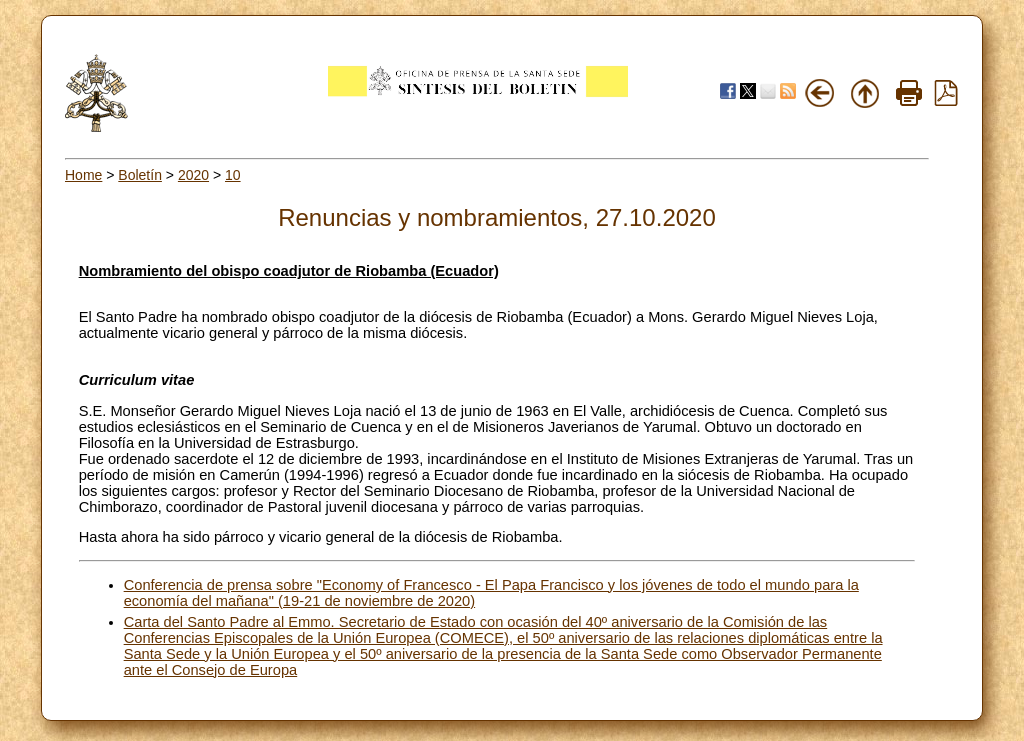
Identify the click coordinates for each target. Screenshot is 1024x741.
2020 (193, 175)
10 (233, 175)
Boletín (140, 175)
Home (83, 175)
